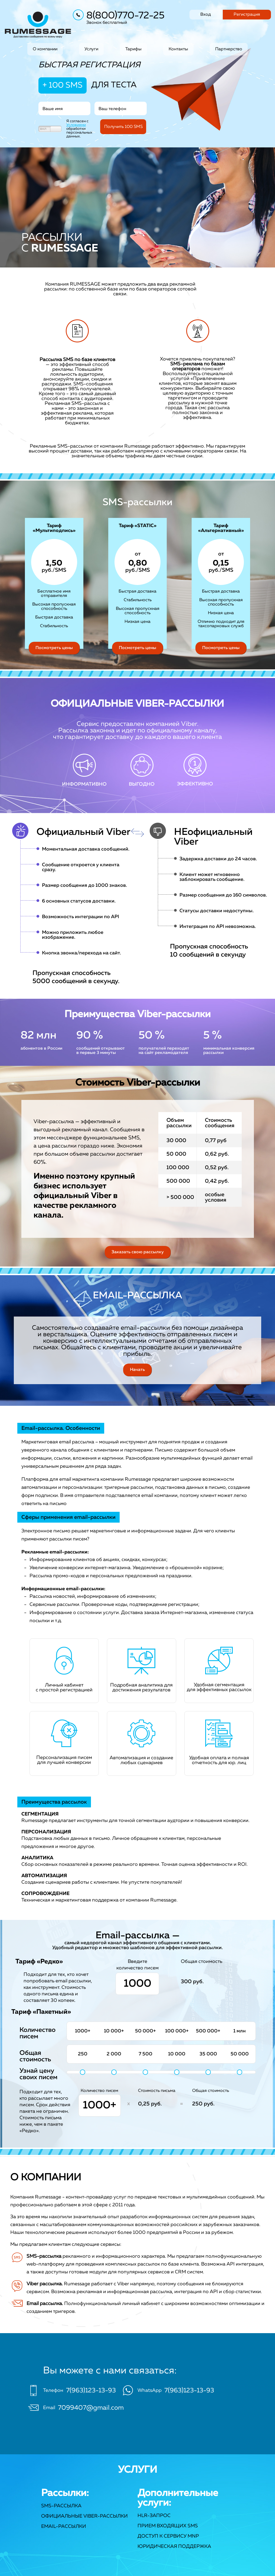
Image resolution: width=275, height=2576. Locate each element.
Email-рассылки (63, 2526)
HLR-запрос (154, 2515)
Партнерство (228, 49)
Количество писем (99, 2091)
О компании (45, 49)
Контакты (178, 49)
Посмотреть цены (54, 648)
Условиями (76, 125)
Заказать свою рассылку (138, 1252)
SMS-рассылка (61, 2506)
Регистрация (247, 14)
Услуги (91, 49)
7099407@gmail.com (91, 2408)
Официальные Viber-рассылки (84, 2516)
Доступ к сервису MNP (168, 2536)
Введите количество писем (137, 1964)
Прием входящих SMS (168, 2526)
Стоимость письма (156, 2091)
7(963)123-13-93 (91, 2390)
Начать (137, 1370)
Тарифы (133, 49)
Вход (205, 14)
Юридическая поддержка (174, 2546)
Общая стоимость (210, 2091)
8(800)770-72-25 (125, 16)
